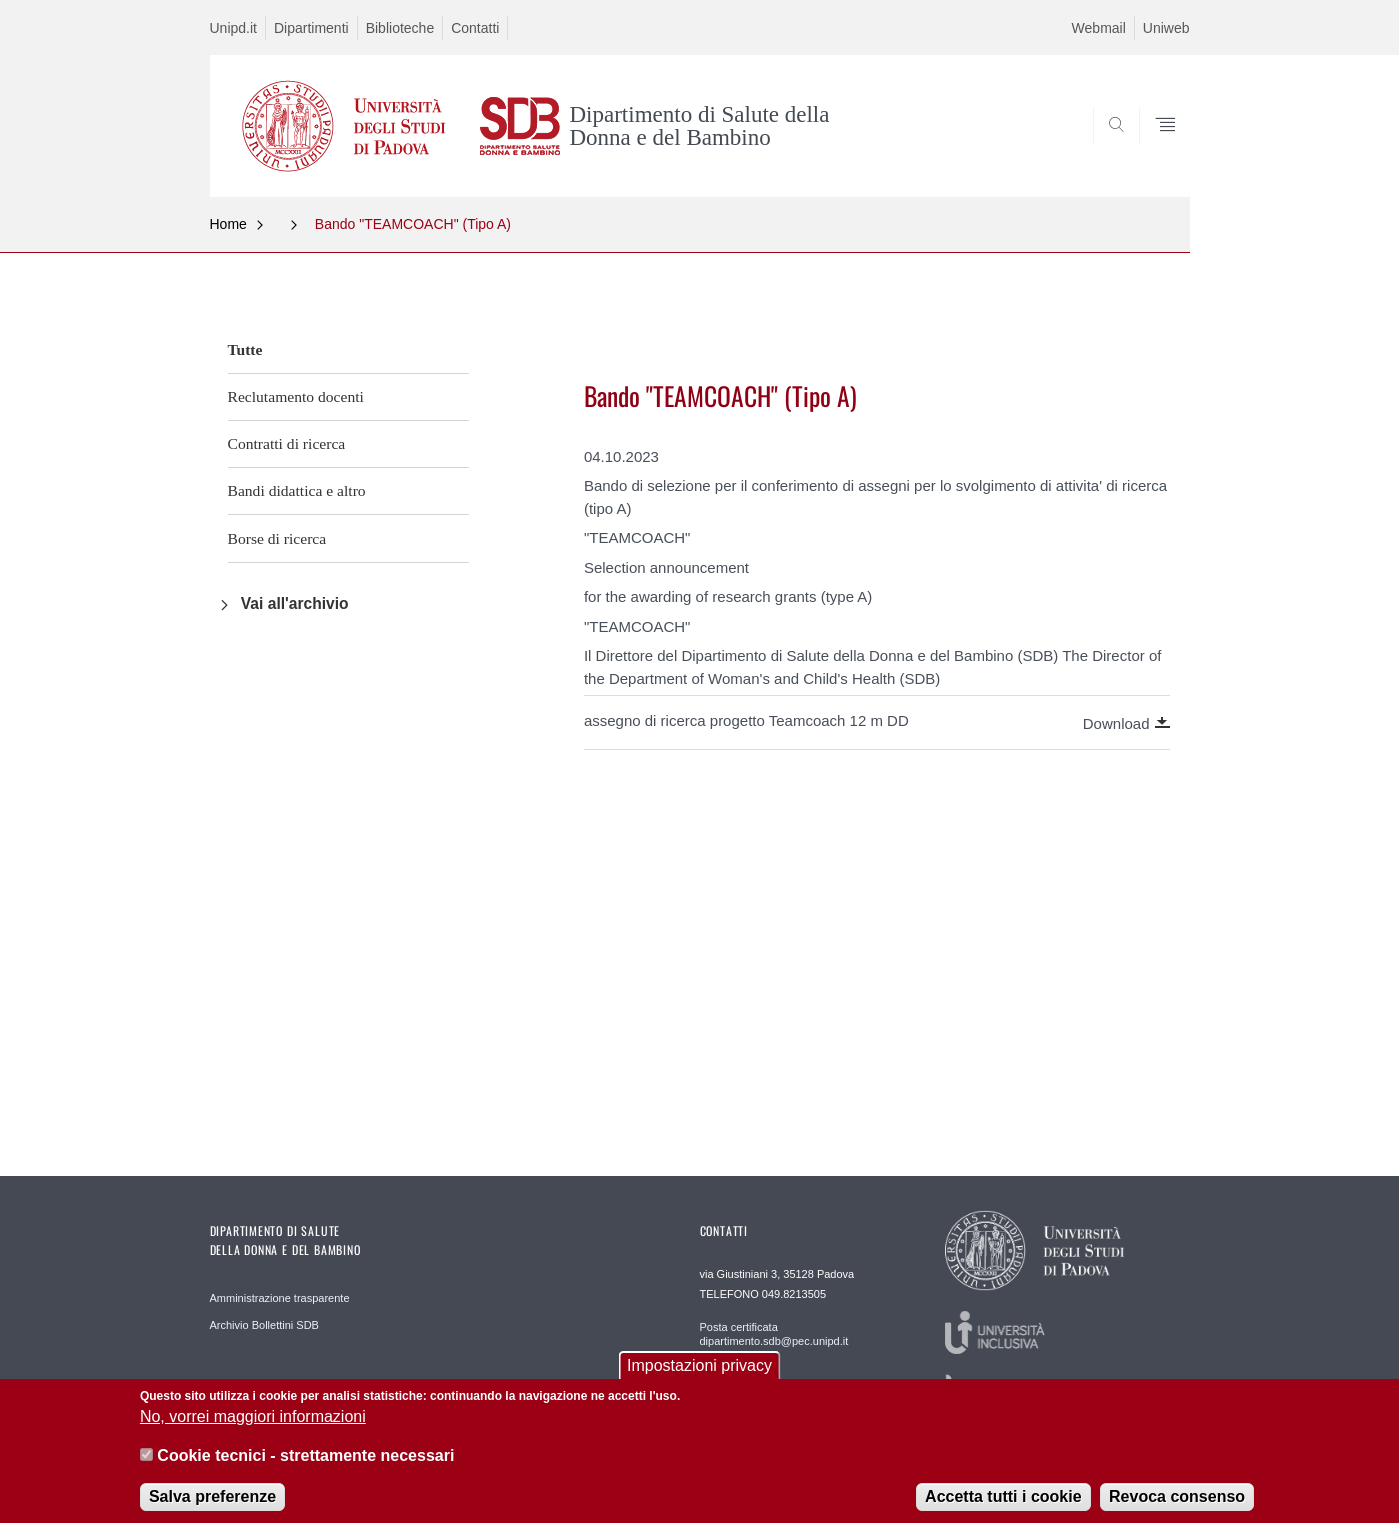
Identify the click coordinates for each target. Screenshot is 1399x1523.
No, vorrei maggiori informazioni (253, 1427)
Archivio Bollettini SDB (264, 1325)
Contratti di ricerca (287, 443)
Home (228, 224)
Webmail (1099, 28)
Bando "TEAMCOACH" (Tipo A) (413, 224)
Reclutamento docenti (296, 396)
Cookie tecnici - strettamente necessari (305, 1466)
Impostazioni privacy (699, 1376)
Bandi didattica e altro (297, 490)
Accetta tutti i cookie (1003, 1507)
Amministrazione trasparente (280, 1298)
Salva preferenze (212, 1507)
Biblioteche (400, 28)
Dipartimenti (311, 28)
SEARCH (1154, 148)
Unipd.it (233, 28)
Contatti (475, 28)
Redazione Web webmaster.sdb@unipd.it (760, 1392)
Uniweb (1166, 28)
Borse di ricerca (277, 538)
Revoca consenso (1177, 1507)
